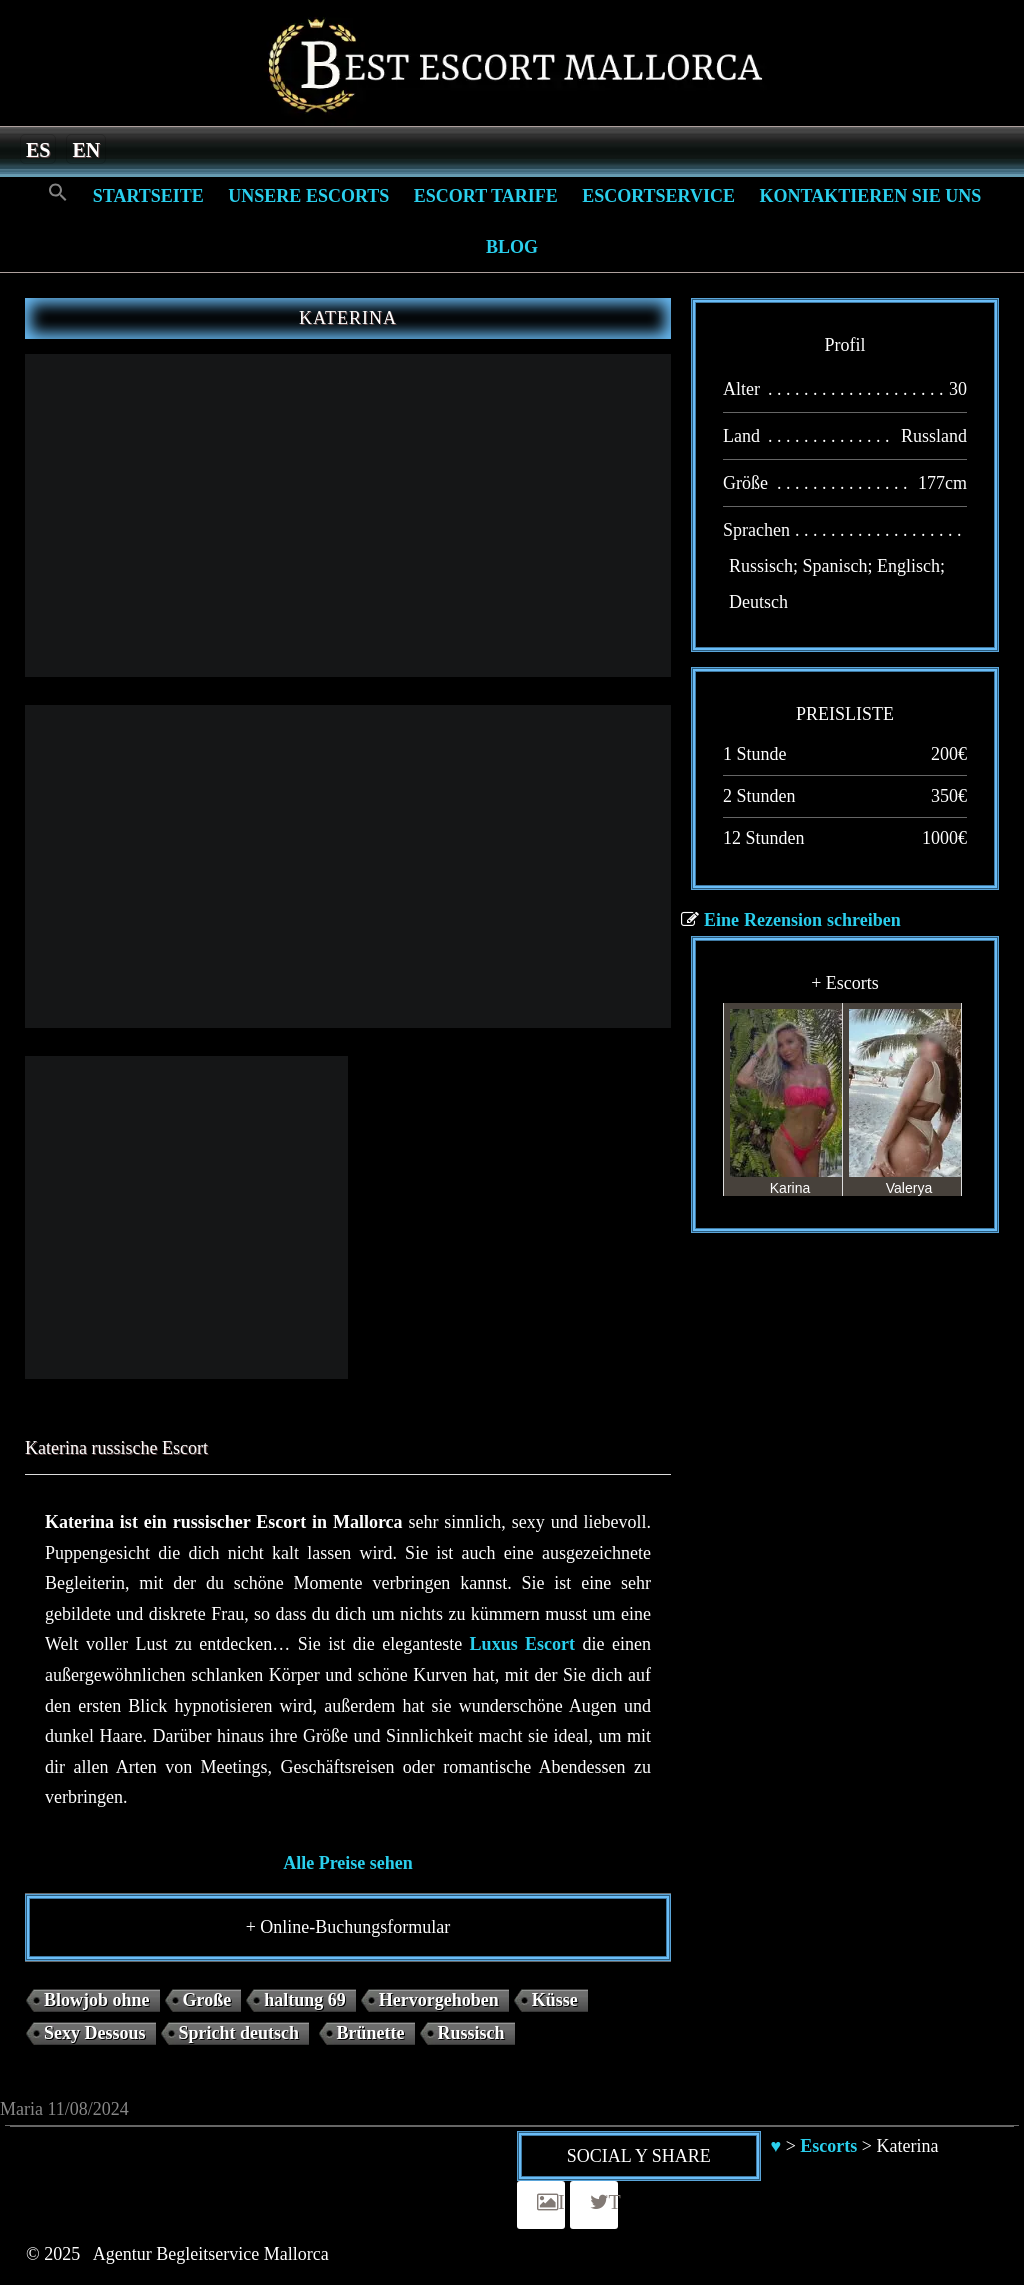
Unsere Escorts (308, 196)
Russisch (471, 2033)
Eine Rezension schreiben (802, 920)
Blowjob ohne (97, 2000)
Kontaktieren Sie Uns (870, 196)
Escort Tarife (486, 196)
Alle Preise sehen (348, 1863)
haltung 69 (305, 2000)
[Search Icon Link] (58, 193)
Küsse (555, 2000)
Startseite (148, 196)
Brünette (371, 2033)
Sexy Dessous (95, 2033)
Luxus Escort (522, 1644)
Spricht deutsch (239, 2033)
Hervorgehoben (439, 2000)
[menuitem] (38, 149)
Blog (512, 247)
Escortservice (658, 196)
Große (207, 2000)
